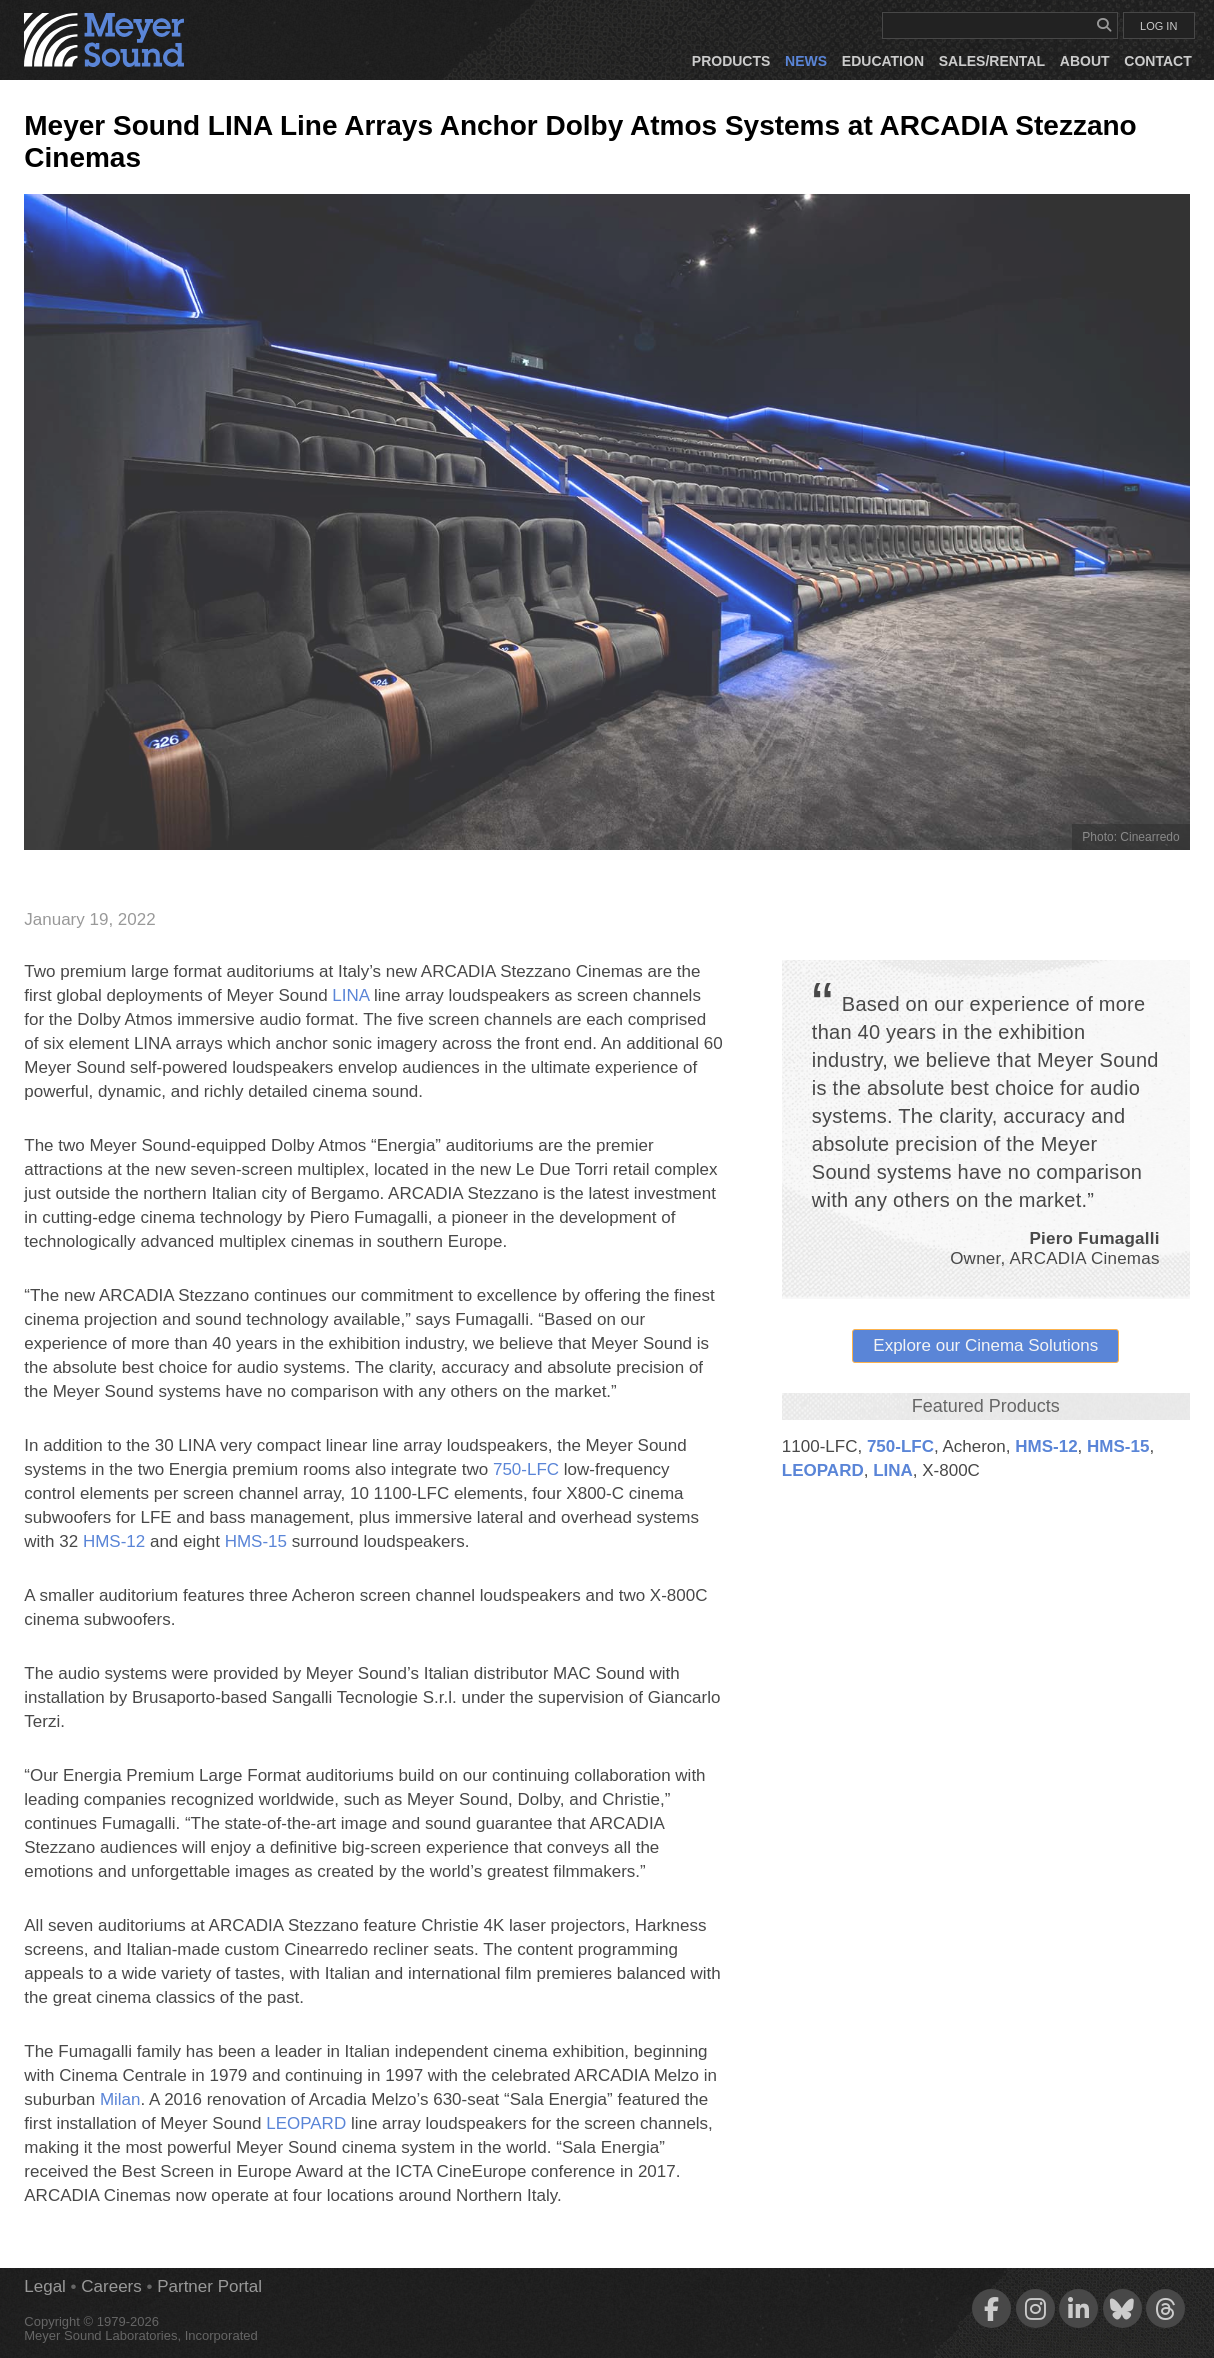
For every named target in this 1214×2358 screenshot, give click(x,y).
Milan (120, 2099)
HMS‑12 (1046, 1446)
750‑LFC (900, 1446)
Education (883, 61)
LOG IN (1158, 26)
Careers (111, 2286)
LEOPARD (823, 1470)
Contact (1157, 61)
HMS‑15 (1118, 1446)
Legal (45, 2286)
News (806, 61)
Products (731, 61)
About (1085, 61)
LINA (893, 1470)
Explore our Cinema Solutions (985, 1345)
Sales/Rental (992, 61)
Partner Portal (209, 2286)
